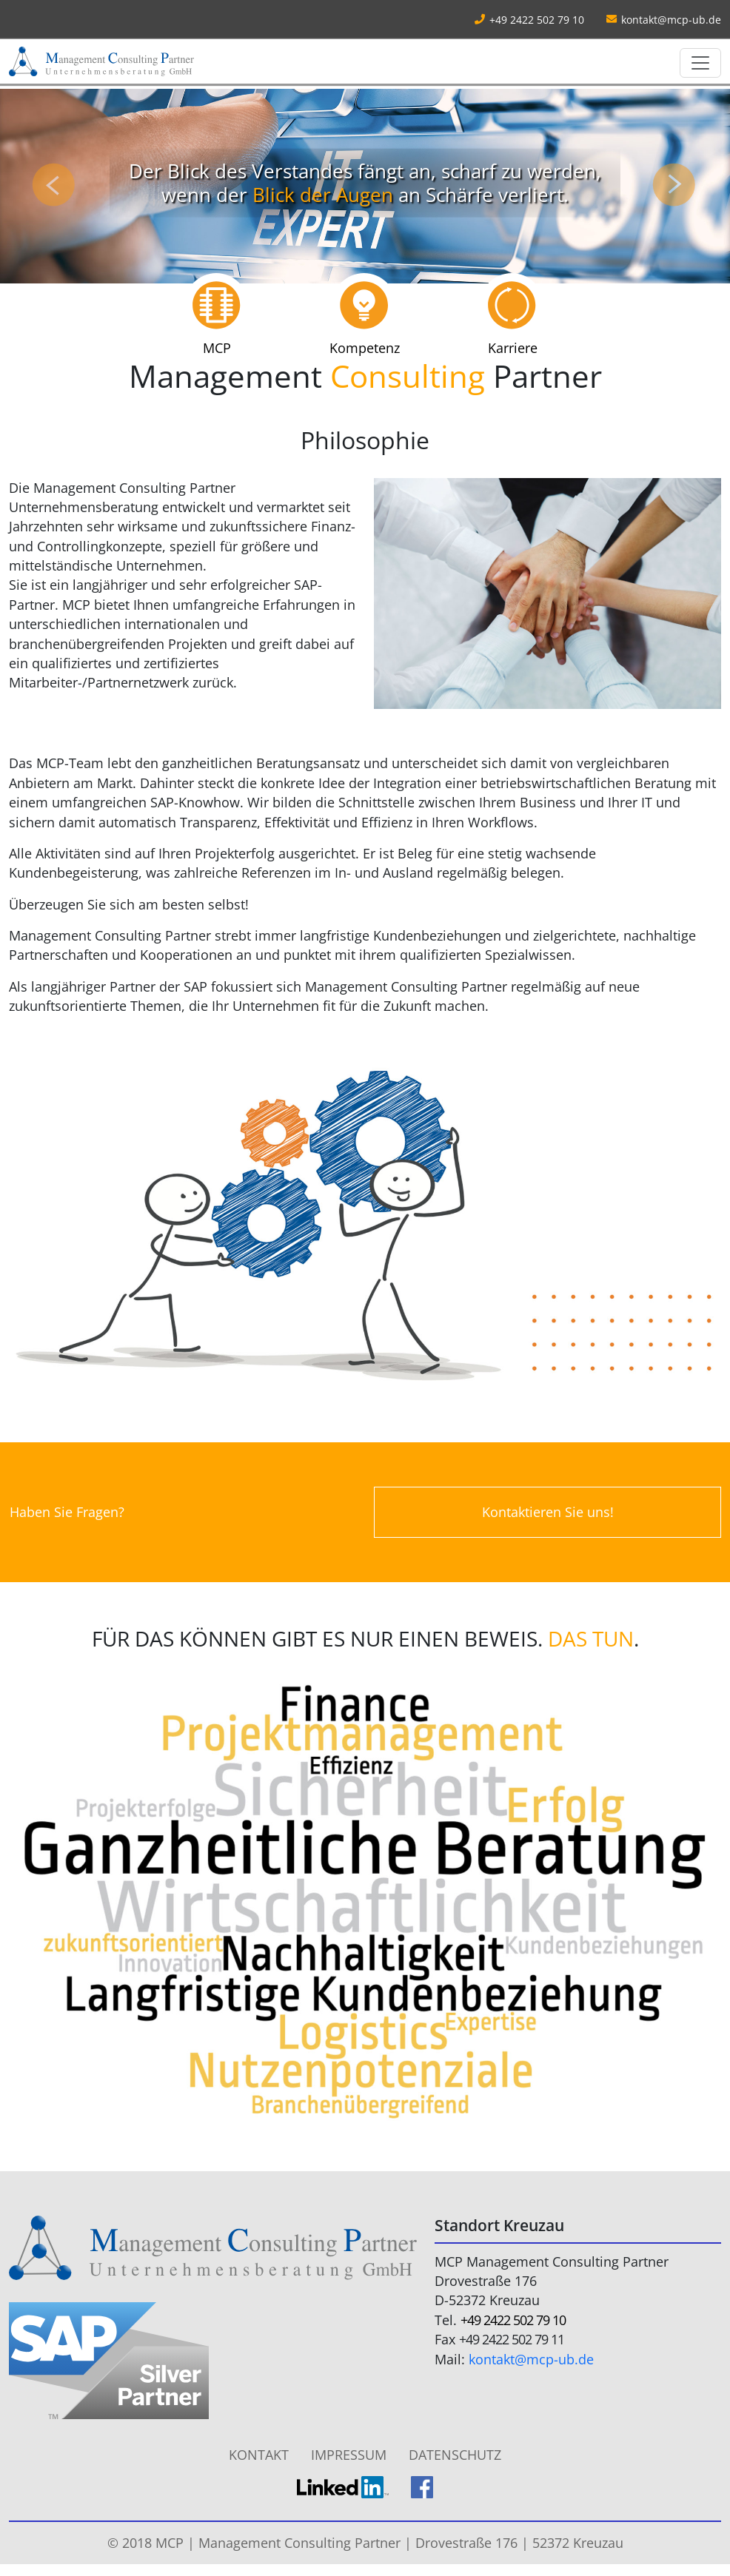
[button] (55, 186)
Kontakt (259, 2455)
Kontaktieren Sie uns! (548, 1512)
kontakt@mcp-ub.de (671, 20)
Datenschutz (455, 2455)
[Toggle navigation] (700, 63)
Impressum (348, 2455)
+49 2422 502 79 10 (513, 2320)
